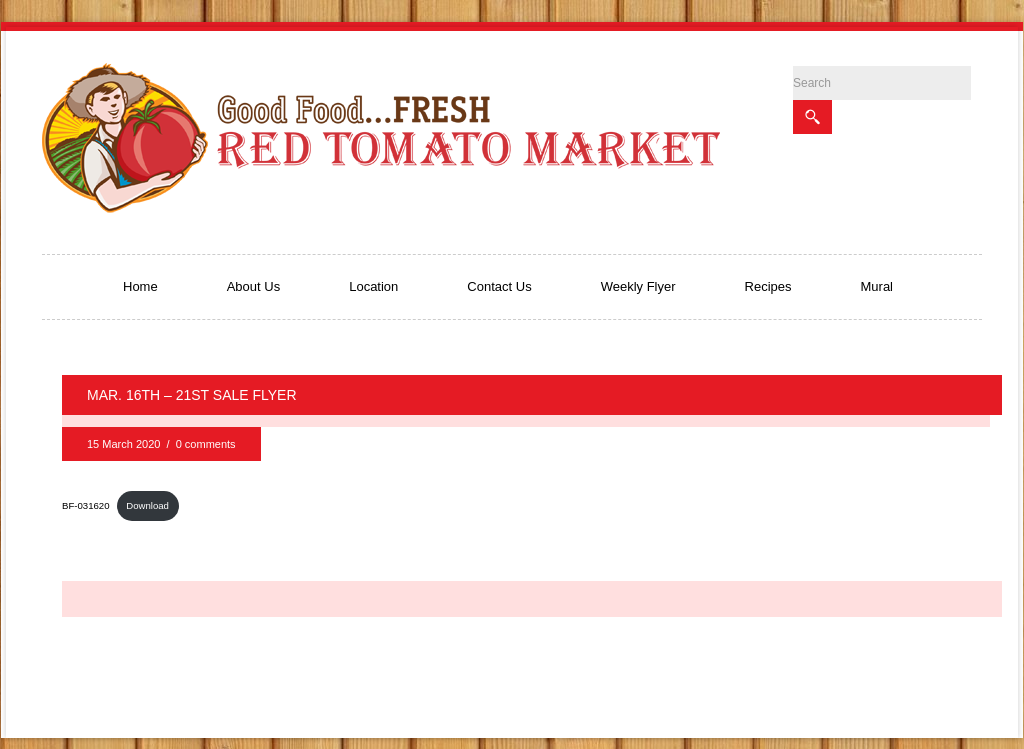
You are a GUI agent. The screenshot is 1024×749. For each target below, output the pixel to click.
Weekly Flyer (638, 286)
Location (373, 286)
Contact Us (499, 286)
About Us (253, 286)
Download (147, 505)
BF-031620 (85, 505)
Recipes (768, 286)
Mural (877, 286)
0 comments (206, 444)
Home (140, 286)
